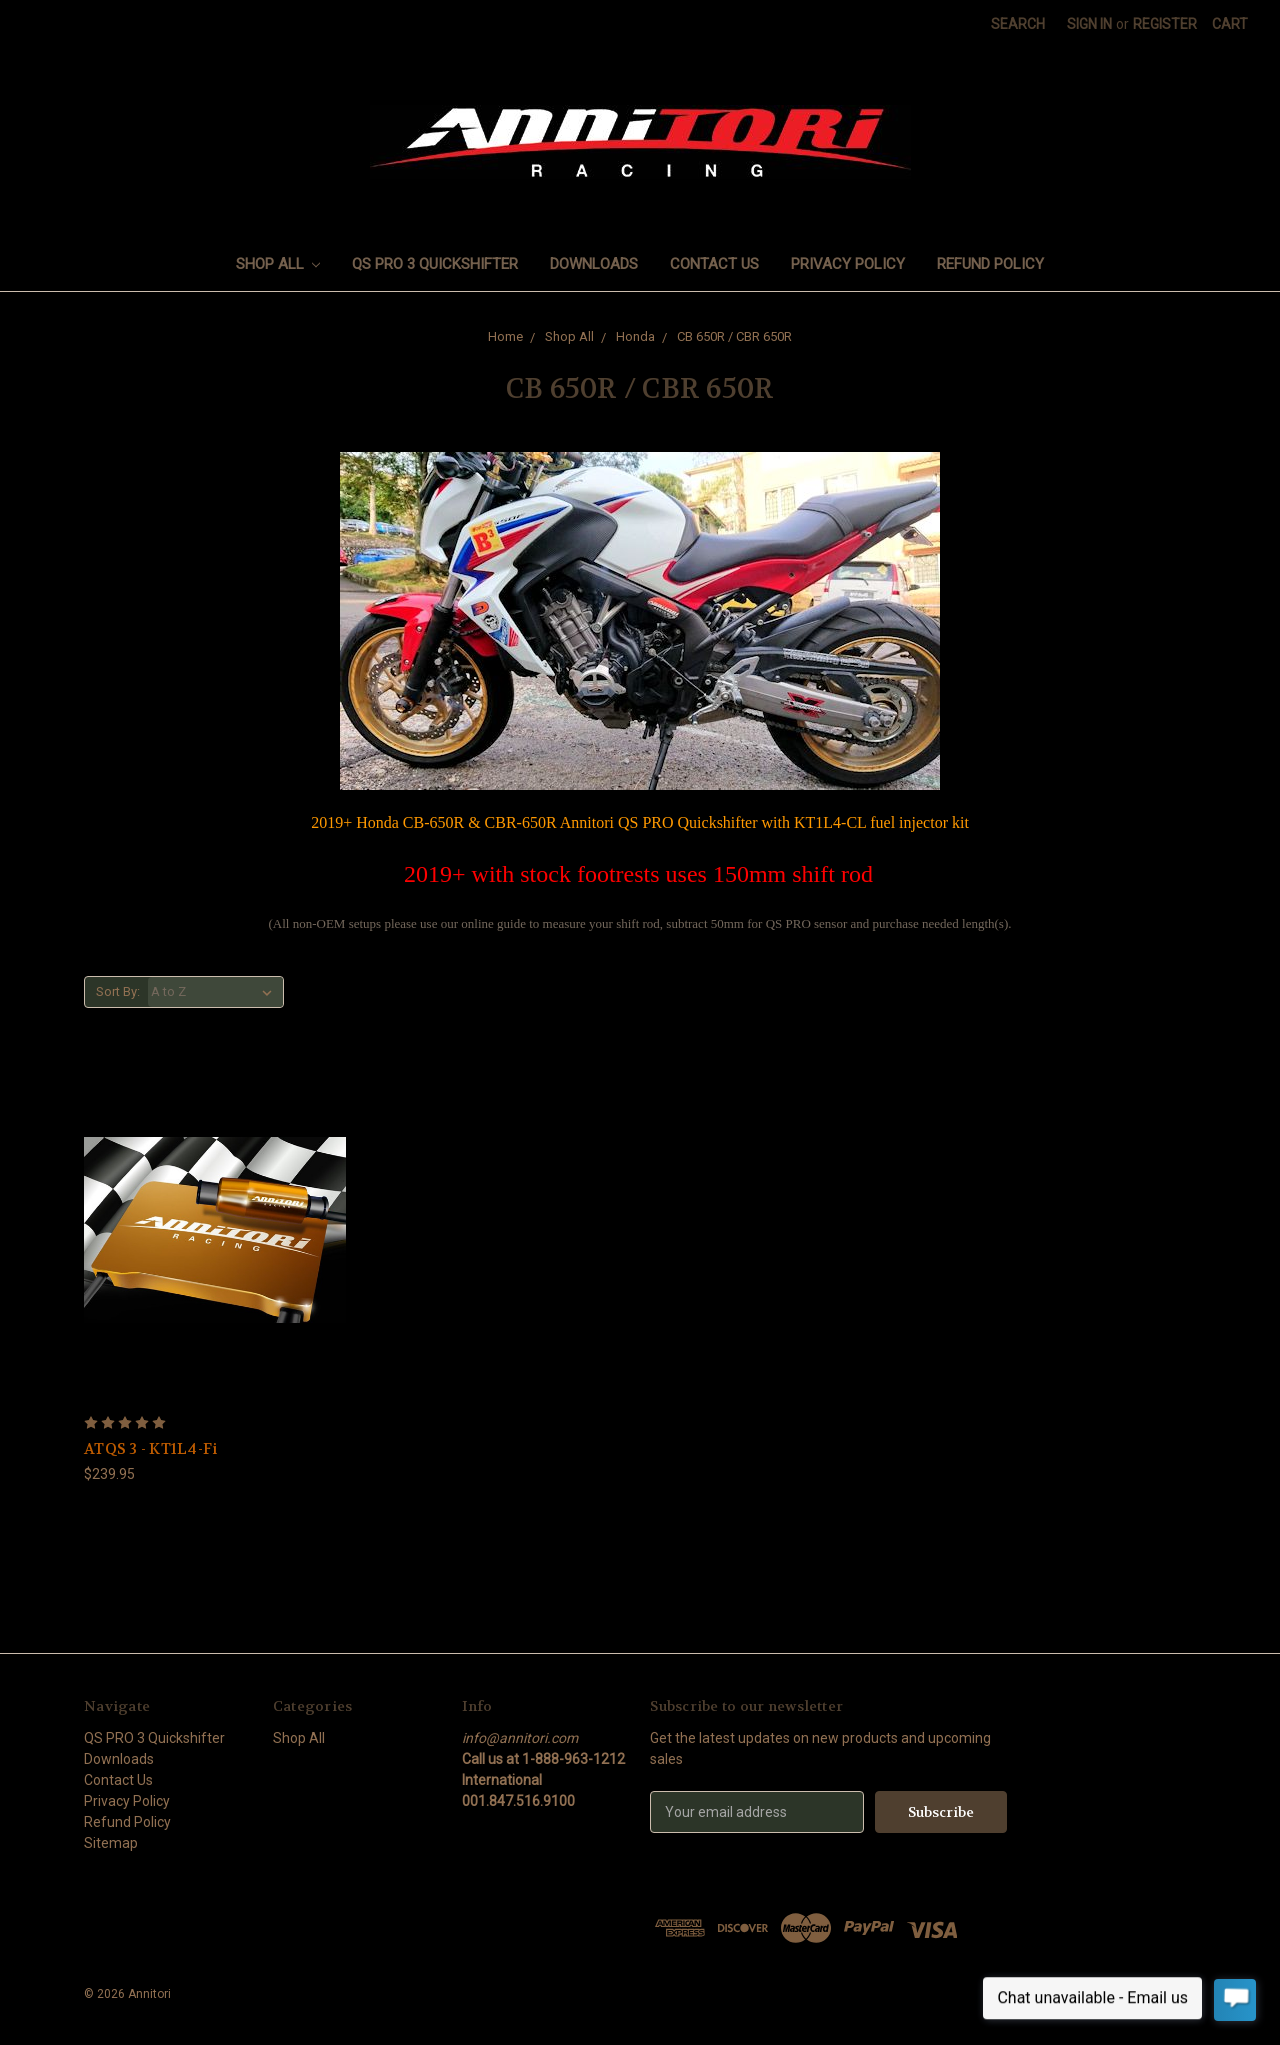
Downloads (594, 264)
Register (1165, 24)
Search (1018, 24)
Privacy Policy (848, 264)
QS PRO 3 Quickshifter (435, 264)
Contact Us (714, 264)
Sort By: (118, 991)
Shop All (278, 264)
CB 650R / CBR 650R (734, 336)
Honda (635, 336)
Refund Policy (990, 264)
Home (505, 336)
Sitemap (111, 1843)
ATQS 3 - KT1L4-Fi (150, 1449)
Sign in (1089, 24)
